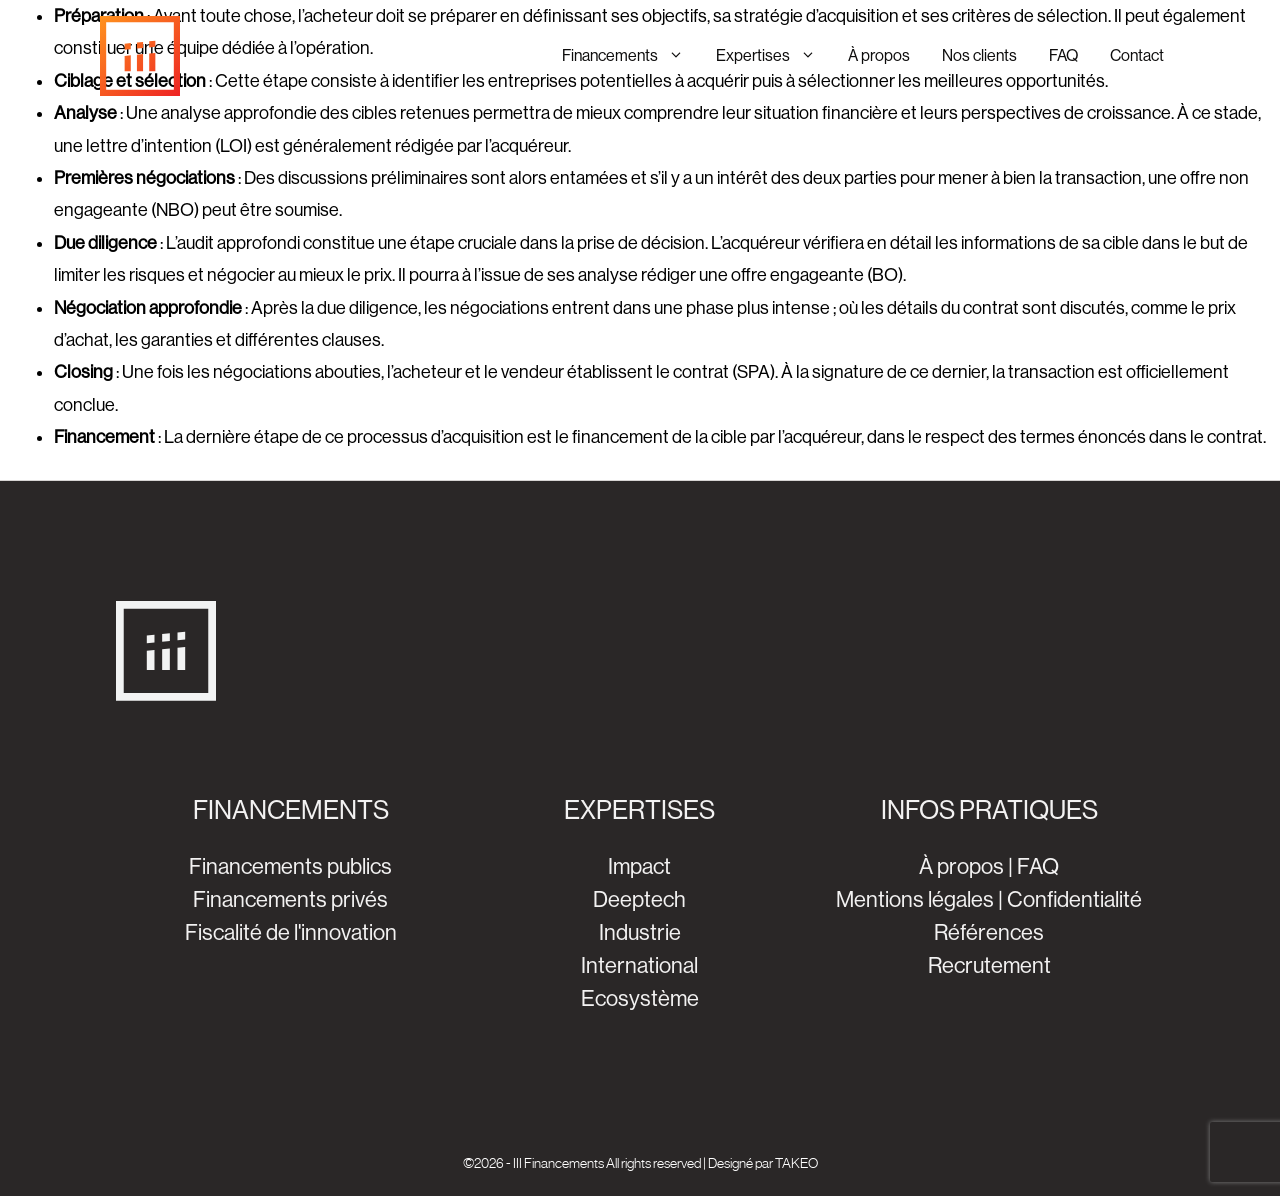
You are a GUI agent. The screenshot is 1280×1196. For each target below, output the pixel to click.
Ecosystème (640, 998)
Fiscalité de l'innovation (291, 932)
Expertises (774, 56)
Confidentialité (1074, 899)
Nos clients (979, 55)
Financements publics (290, 866)
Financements (631, 56)
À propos (879, 55)
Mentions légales (915, 899)
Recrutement (989, 965)
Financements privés (290, 899)
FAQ (1063, 55)
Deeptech (639, 899)
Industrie (640, 932)
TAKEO (796, 1163)
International (639, 965)
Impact (639, 866)
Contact (1137, 55)
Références (989, 932)
